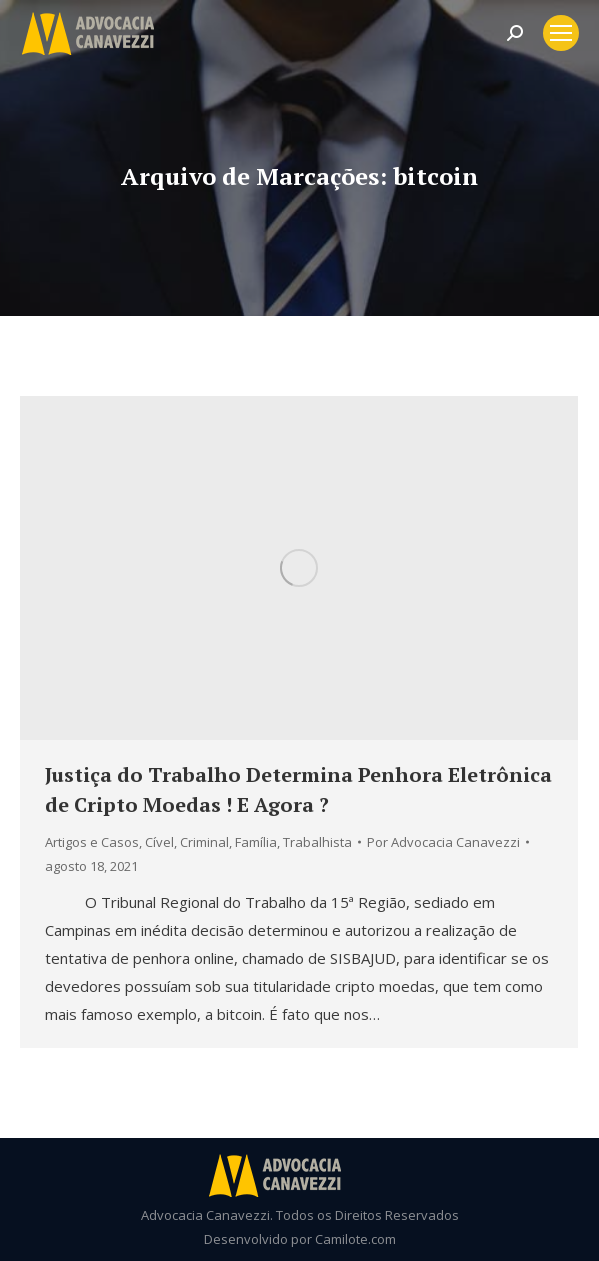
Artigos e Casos (92, 842)
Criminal (204, 842)
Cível (159, 842)
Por (443, 842)
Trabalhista (317, 842)
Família (256, 842)
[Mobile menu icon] (561, 33)
